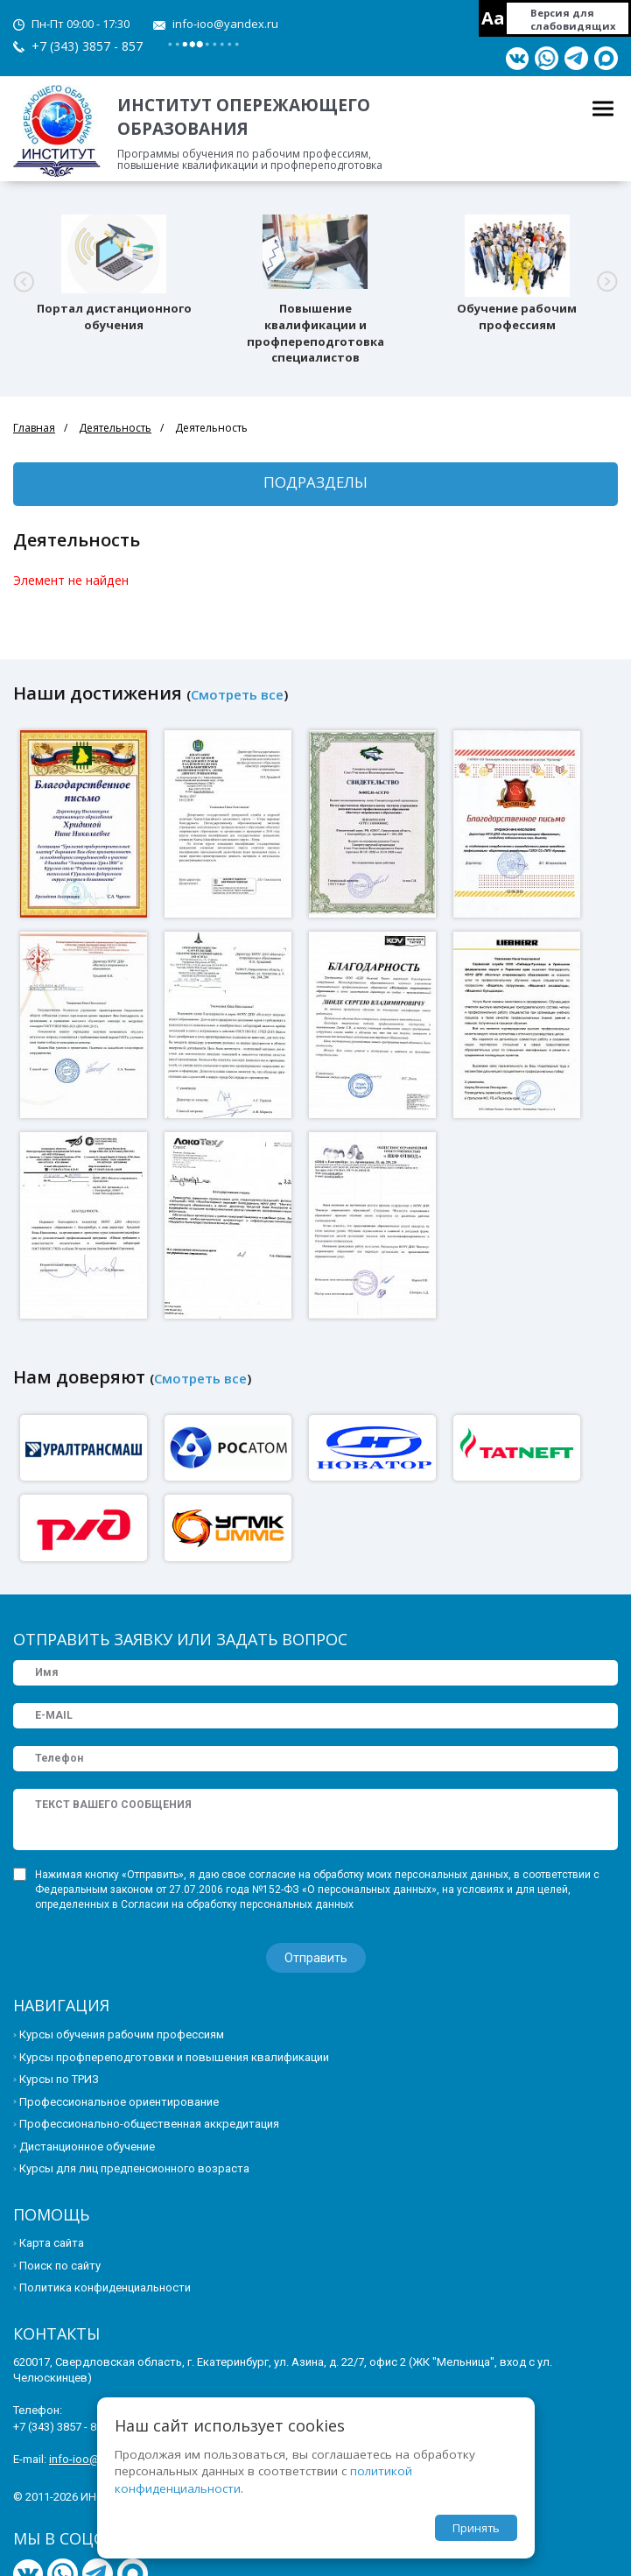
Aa (493, 18)
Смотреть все (237, 694)
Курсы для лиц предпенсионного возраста (134, 2168)
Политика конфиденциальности (105, 2287)
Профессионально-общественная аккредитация (149, 2123)
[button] (23, 281)
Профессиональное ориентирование (119, 2101)
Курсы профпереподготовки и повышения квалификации (174, 2057)
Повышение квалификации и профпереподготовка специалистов (315, 332)
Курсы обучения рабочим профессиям (121, 2034)
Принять (476, 2528)
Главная (34, 427)
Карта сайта (51, 2242)
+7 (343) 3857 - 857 (87, 46)
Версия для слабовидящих (573, 19)
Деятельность (115, 427)
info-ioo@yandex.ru (225, 24)
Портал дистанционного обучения (114, 316)
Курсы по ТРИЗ (59, 2079)
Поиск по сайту (60, 2265)
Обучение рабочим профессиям (517, 316)
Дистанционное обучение (87, 2146)
